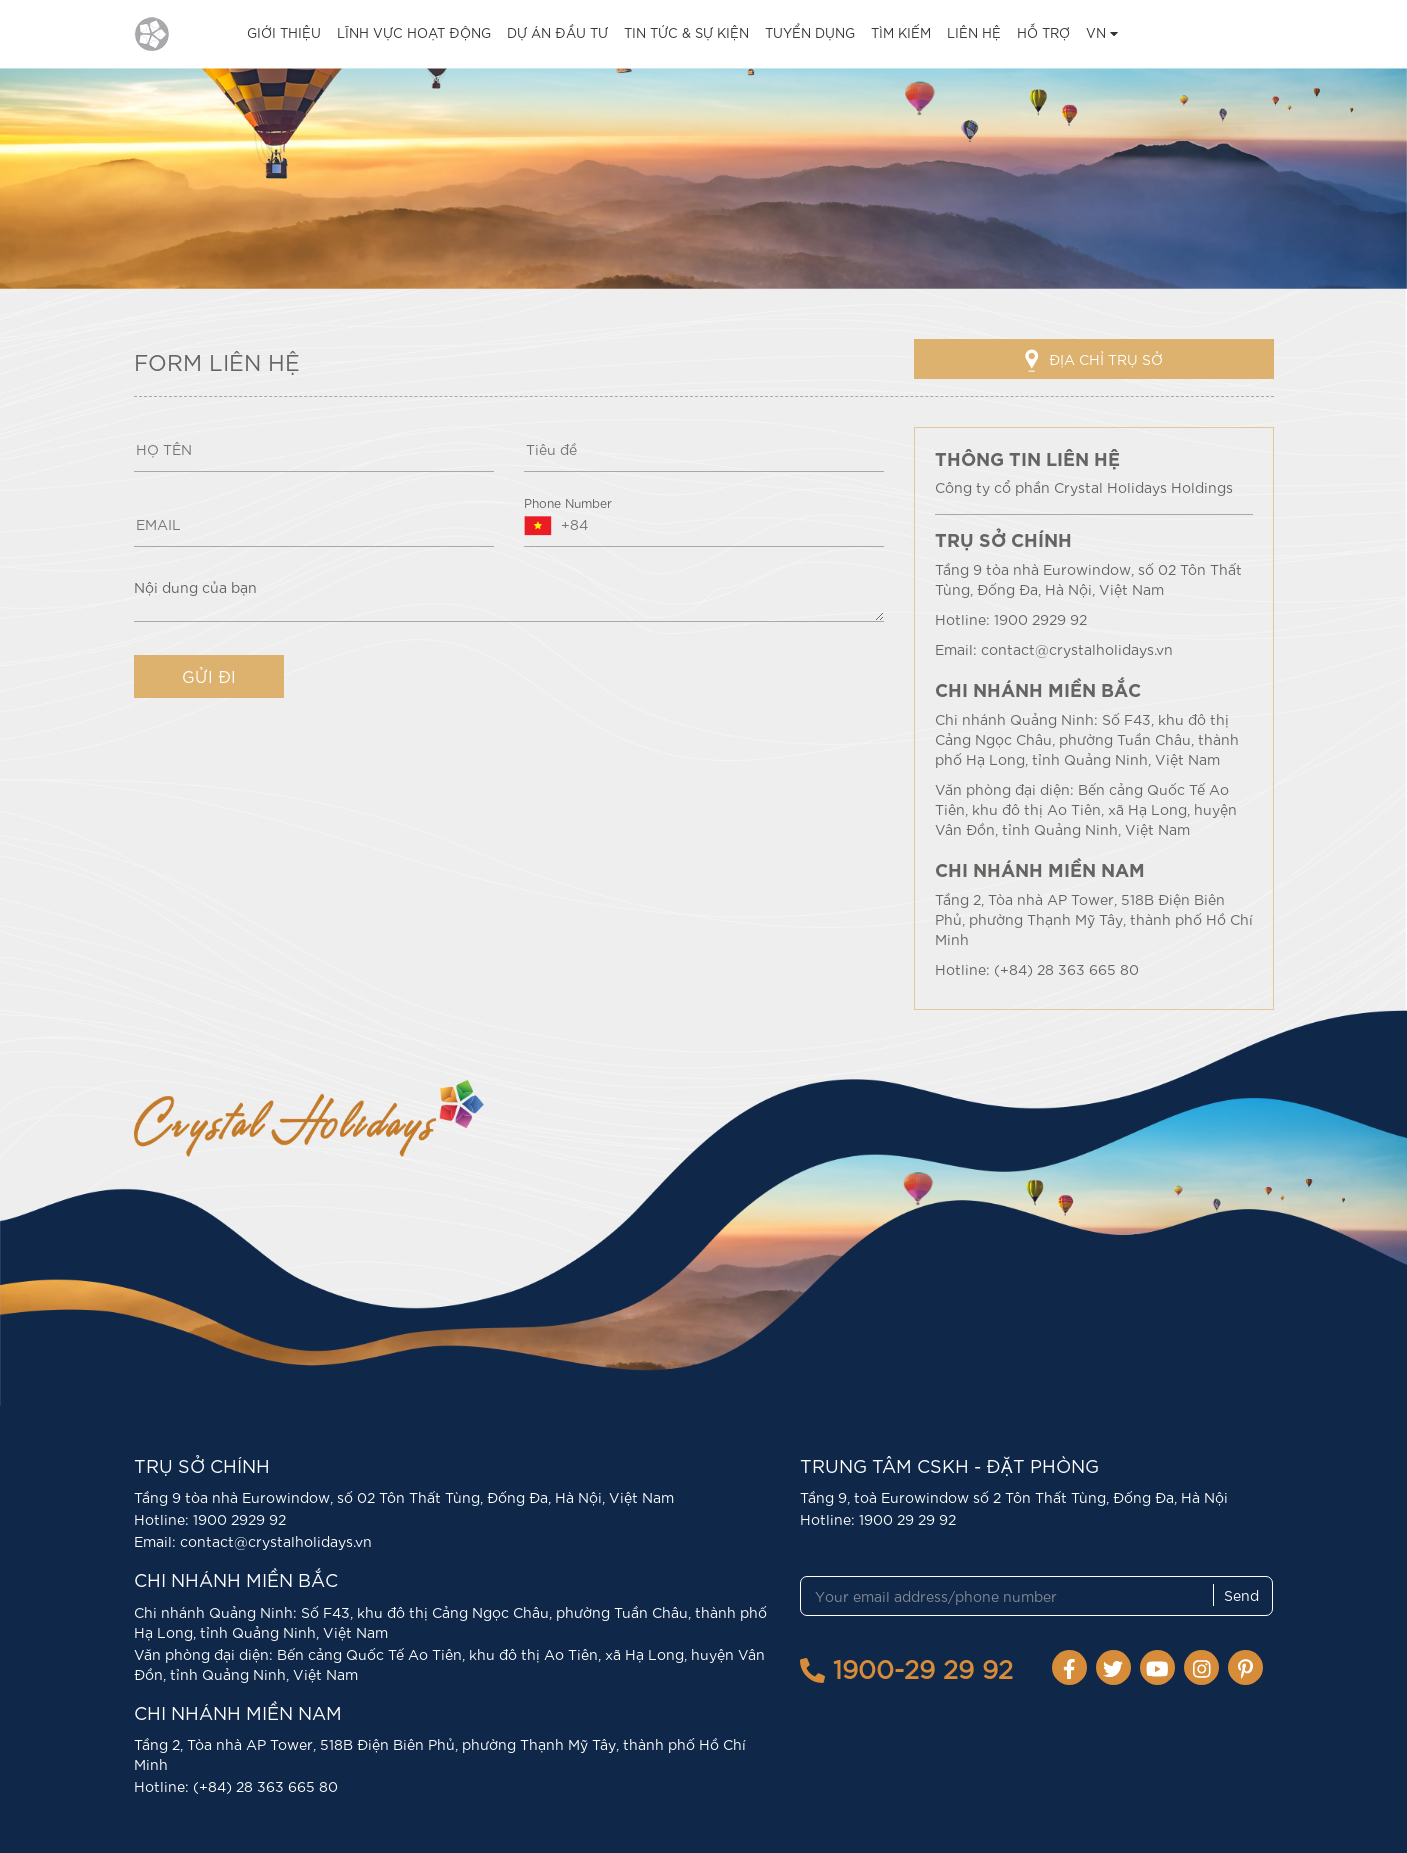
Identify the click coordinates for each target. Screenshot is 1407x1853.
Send (1241, 1595)
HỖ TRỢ (1043, 32)
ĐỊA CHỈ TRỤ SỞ (1094, 360)
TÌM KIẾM (901, 32)
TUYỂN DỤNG (810, 32)
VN (1102, 32)
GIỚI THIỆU (284, 32)
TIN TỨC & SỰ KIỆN (686, 32)
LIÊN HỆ (974, 32)
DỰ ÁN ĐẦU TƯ (557, 32)
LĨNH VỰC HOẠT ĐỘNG (414, 32)
